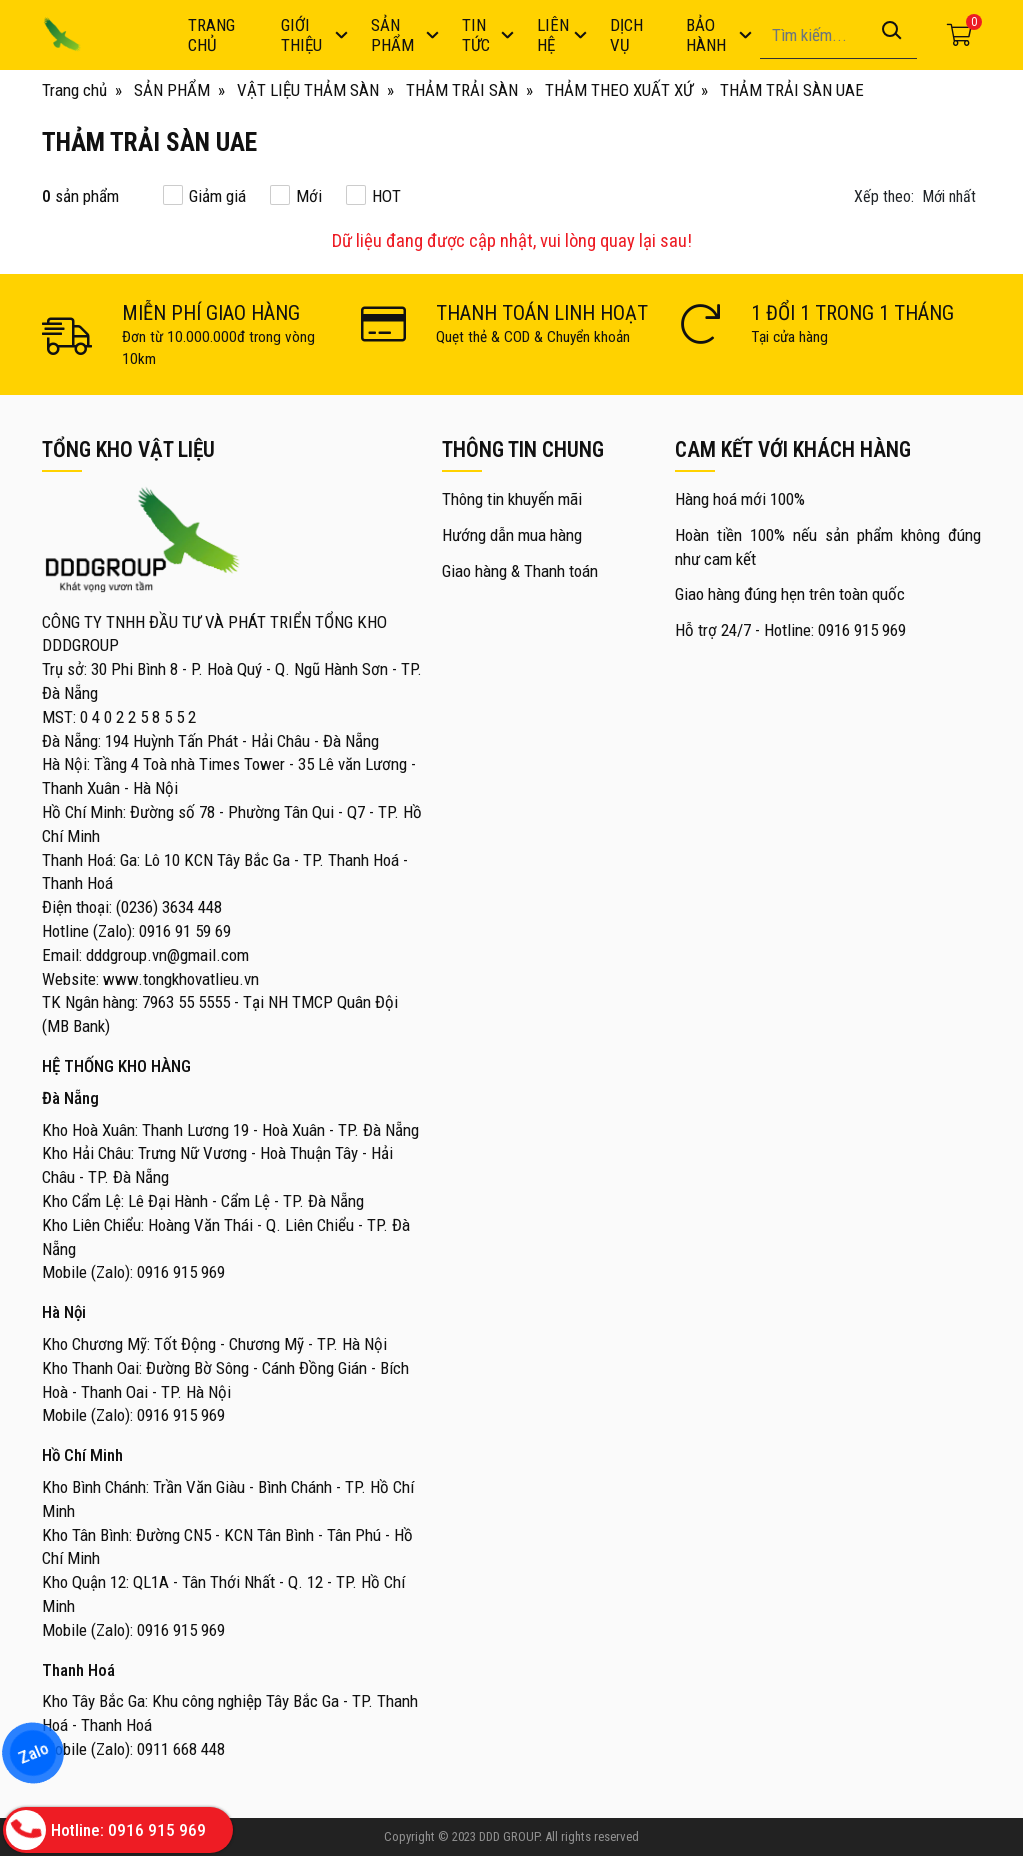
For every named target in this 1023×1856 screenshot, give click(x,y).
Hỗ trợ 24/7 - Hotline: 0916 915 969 (790, 630)
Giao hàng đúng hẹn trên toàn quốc (790, 594)
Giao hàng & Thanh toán (520, 571)
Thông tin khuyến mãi (512, 499)
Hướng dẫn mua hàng (512, 535)
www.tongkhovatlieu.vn (181, 979)
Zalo (32, 1753)
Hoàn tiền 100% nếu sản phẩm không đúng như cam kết (828, 547)
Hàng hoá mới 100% (740, 499)
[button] (917, 197)
